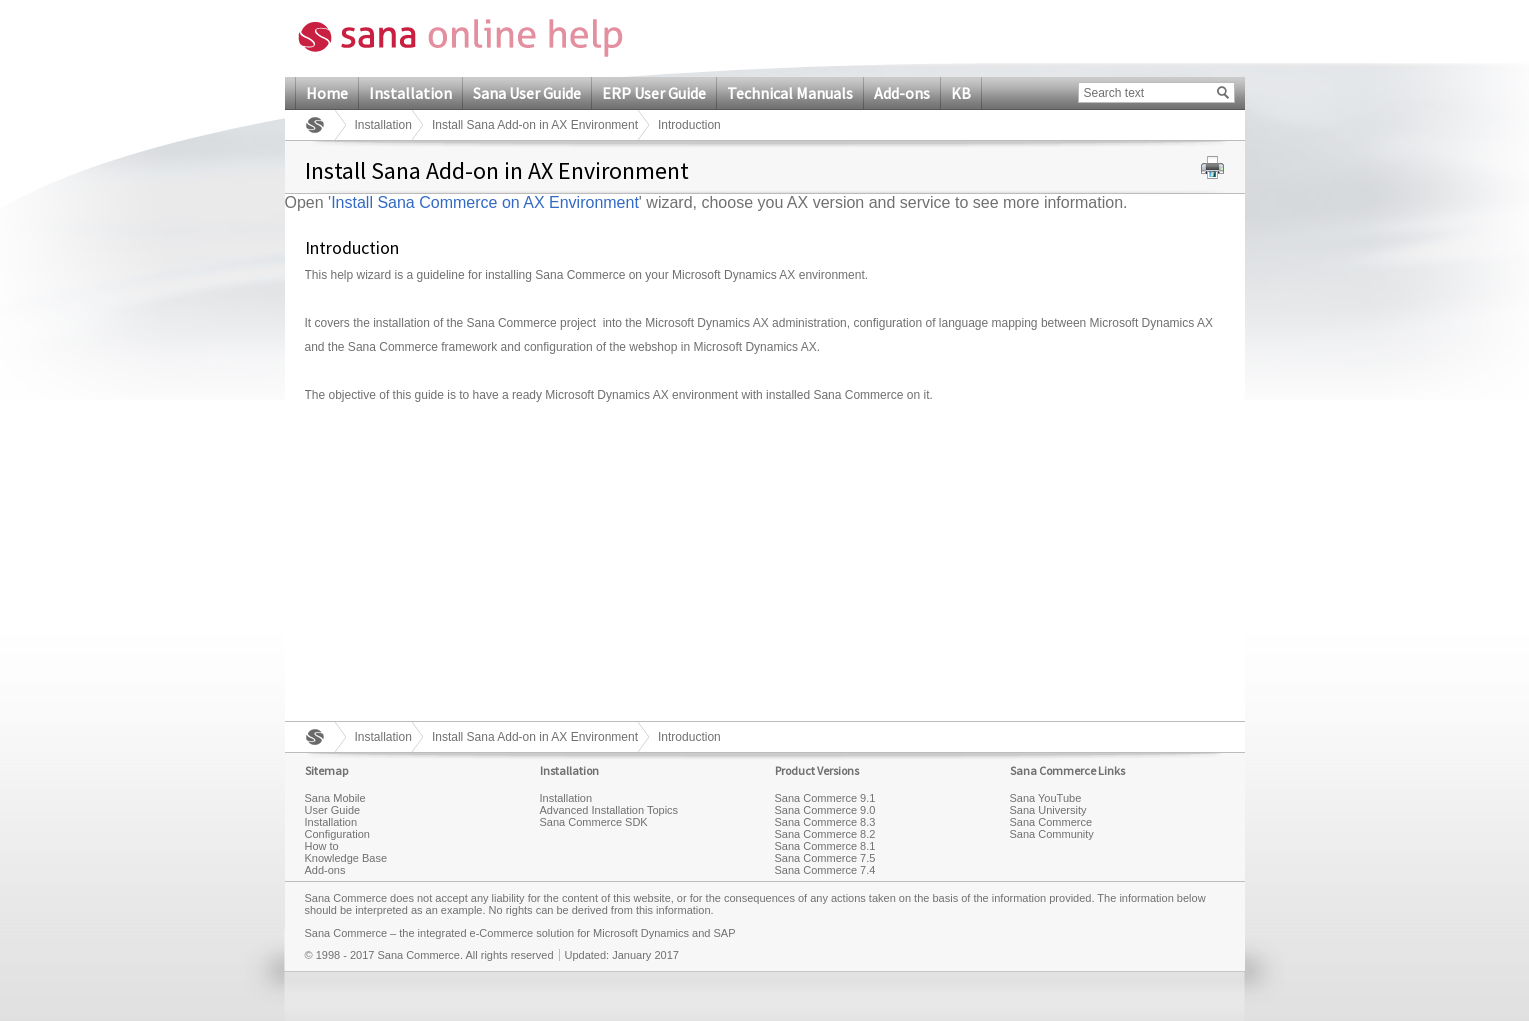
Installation (410, 93)
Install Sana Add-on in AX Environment (535, 125)
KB (961, 93)
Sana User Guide (527, 93)
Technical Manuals (790, 93)
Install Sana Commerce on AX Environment (485, 202)
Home (327, 93)
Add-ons (902, 93)
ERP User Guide (654, 93)
